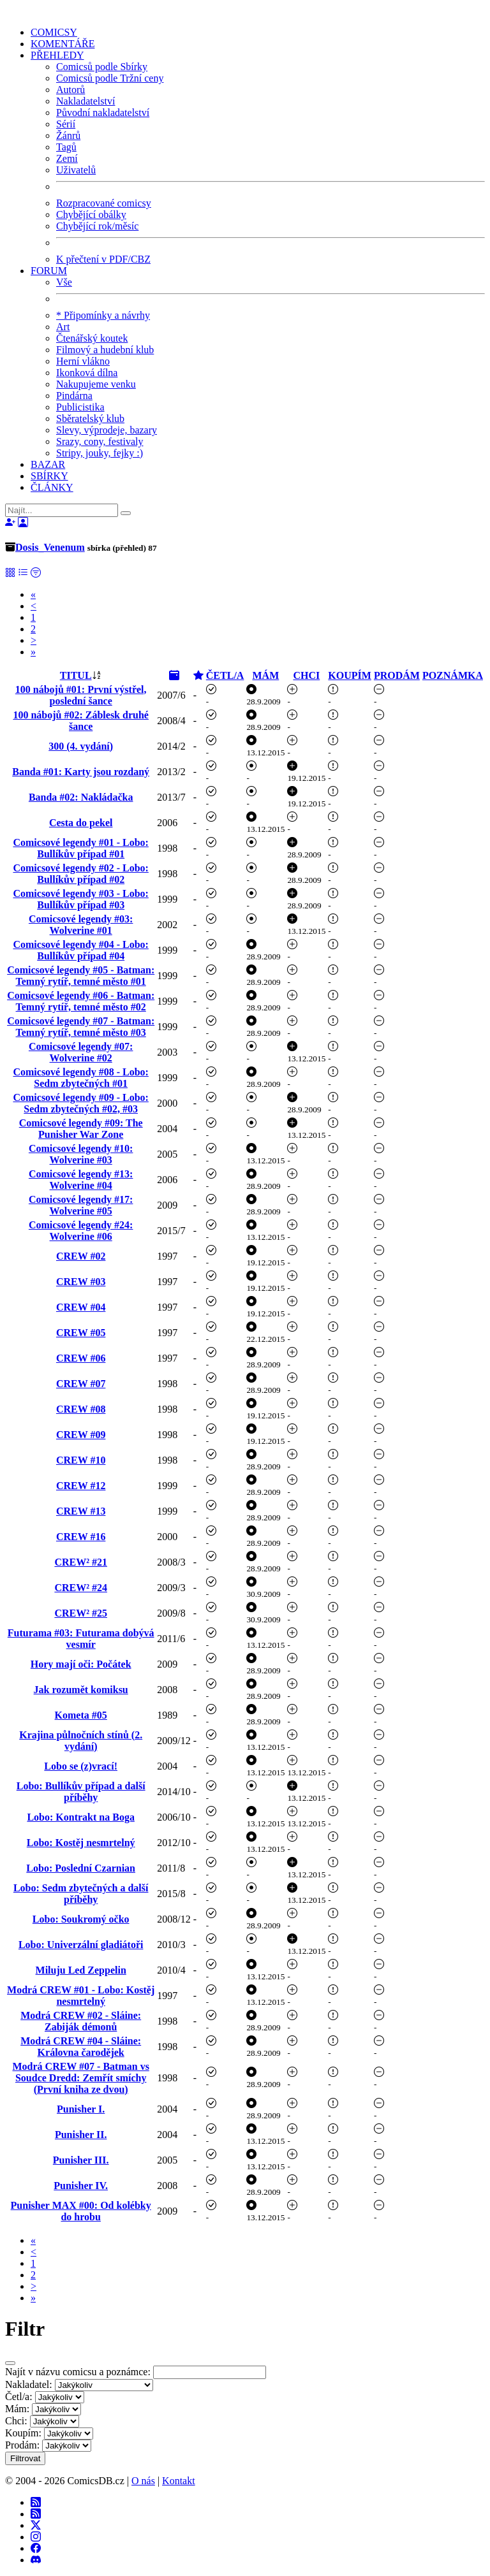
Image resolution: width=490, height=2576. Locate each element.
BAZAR (48, 464)
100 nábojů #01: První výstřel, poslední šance (81, 695)
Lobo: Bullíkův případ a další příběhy (81, 1791)
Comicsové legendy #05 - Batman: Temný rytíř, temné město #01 (80, 975)
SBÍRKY (49, 475)
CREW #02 (81, 1256)
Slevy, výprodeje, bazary (106, 430)
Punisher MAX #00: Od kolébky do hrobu (81, 2211)
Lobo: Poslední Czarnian (80, 1868)
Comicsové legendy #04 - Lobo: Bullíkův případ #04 (80, 950)
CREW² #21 (80, 1562)
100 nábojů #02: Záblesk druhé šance (81, 720)
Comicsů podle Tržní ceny (109, 78)
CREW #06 (81, 1358)
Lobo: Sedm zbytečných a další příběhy (81, 1893)
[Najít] (61, 510)
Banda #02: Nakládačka (81, 797)
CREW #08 (81, 1409)
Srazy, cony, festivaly (100, 441)
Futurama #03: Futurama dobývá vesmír (81, 1638)
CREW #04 (81, 1307)
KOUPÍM (349, 675)
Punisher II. (81, 2134)
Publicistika (80, 407)
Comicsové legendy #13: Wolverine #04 (81, 1179)
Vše (64, 282)
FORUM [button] (49, 270)
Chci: (16, 2420)
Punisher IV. (81, 2185)
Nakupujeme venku (96, 384)
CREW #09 (81, 1434)
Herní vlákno (83, 361)
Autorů (70, 89)
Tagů (66, 147)
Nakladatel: (28, 2384)
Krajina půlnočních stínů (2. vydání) (80, 1740)
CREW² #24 (80, 1587)
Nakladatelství (85, 101)
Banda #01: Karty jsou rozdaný (80, 771)
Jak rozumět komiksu (81, 1689)
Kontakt (178, 2480)
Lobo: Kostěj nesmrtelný (81, 1842)
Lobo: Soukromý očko (81, 1919)
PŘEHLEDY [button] (57, 55)
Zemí (67, 158)
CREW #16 (81, 1536)
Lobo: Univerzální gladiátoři (81, 1944)
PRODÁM (397, 675)
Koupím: (23, 2432)
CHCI (306, 675)
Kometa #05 (81, 1715)
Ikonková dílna (86, 372)
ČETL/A (225, 675)
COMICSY (54, 32)
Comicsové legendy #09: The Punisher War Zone (81, 1128)
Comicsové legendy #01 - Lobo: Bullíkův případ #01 (80, 848)
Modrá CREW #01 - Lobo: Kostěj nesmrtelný (80, 1995)
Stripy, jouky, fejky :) (99, 453)
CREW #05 (81, 1332)
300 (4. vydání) (80, 746)
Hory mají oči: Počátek (81, 1664)
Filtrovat (25, 2458)
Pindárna (74, 395)
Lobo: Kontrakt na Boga (80, 1817)
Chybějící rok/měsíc (97, 226)
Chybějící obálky (91, 214)
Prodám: (22, 2445)
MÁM (266, 675)
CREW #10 (81, 1460)
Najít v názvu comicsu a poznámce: (78, 2371)
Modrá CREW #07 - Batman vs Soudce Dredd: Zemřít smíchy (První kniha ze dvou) (80, 2078)
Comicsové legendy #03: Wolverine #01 (81, 924)
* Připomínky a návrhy (103, 315)
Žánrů (68, 135)
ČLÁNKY (52, 487)
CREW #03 (81, 1281)
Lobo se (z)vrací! (80, 1766)
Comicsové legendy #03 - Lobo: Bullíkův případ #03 (80, 899)
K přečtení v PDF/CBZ (103, 259)
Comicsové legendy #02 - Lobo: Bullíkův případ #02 (80, 873)
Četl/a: (19, 2396)
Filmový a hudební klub (105, 349)
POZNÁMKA (452, 675)
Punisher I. (81, 2109)
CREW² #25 (80, 1613)
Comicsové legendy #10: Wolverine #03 (81, 1154)
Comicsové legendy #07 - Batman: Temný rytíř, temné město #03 (80, 1026)
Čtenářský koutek (92, 338)
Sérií (65, 124)
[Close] (10, 2363)
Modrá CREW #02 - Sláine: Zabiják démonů (80, 2021)
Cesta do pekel (81, 822)
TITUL (76, 675)
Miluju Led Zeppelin (81, 1970)
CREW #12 (81, 1485)
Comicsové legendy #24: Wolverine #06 (81, 1230)
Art (63, 326)
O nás (143, 2480)
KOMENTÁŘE (62, 43)
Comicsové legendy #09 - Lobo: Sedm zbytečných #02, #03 (80, 1103)
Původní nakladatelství (102, 112)
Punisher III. (81, 2160)
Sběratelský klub (90, 418)
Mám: (17, 2408)
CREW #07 (81, 1383)
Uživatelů (76, 169)
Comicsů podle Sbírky (101, 66)
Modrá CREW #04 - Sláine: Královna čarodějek (80, 2046)
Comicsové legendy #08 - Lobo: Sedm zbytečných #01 (80, 1077)
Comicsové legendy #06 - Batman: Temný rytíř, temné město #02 (80, 1001)
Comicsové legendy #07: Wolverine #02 (81, 1052)
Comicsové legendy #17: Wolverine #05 (81, 1205)
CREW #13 (81, 1511)
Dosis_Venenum (50, 547)
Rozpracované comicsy (103, 203)
